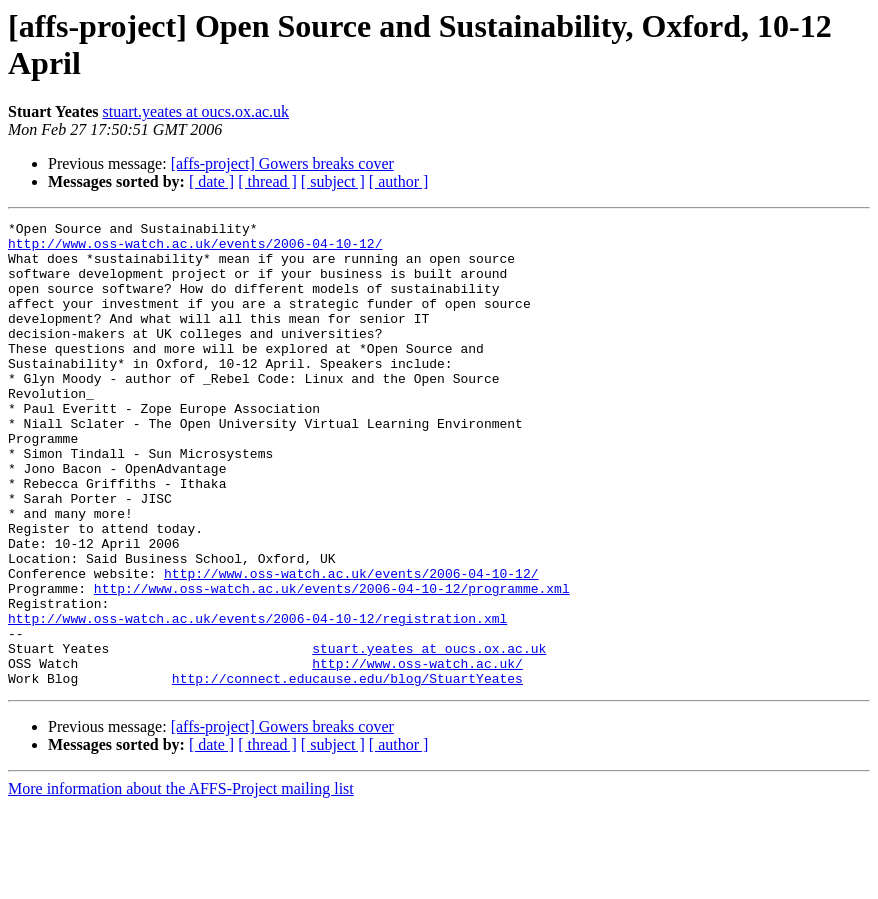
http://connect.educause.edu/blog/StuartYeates (347, 771)
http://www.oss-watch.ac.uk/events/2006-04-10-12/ (195, 249)
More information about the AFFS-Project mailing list (181, 881)
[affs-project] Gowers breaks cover (282, 163)
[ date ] (211, 181)
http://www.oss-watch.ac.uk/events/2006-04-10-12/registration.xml (257, 699)
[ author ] (399, 181)
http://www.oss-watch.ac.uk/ (417, 753)
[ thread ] (267, 181)
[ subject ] (333, 181)
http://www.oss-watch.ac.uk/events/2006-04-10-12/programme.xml (332, 663)
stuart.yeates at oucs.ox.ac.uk (196, 111)
